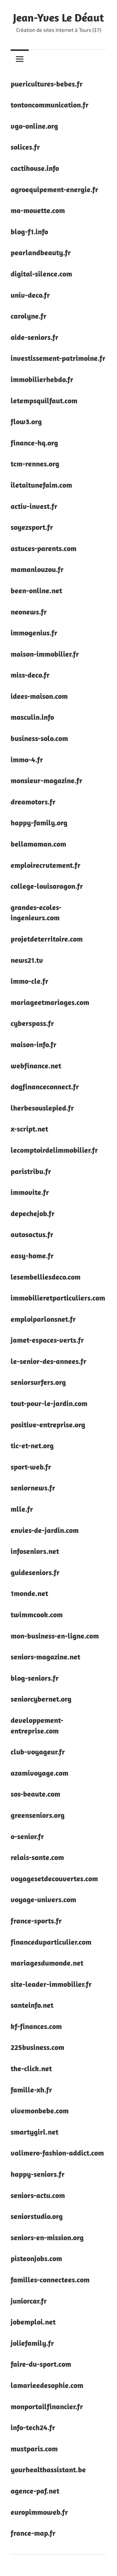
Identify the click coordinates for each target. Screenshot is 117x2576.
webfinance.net (36, 1065)
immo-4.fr (27, 759)
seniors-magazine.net (45, 1656)
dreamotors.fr (33, 801)
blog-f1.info (29, 231)
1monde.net (29, 1593)
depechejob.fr (33, 1213)
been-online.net (36, 590)
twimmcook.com (37, 1614)
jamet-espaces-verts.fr (47, 1340)
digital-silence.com (41, 273)
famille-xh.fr (31, 2089)
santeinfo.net (32, 2005)
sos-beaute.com (35, 1793)
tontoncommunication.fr (50, 104)
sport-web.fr (31, 1466)
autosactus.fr (32, 1234)
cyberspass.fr (32, 1023)
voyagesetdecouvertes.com (54, 1878)
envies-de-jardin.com (45, 1530)
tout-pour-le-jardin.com (49, 1403)
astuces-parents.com (43, 548)
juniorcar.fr (29, 2300)
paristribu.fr (31, 1171)
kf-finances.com (36, 2026)
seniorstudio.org (37, 2216)
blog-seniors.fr (35, 1678)
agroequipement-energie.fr (54, 189)
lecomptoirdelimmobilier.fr (54, 1150)
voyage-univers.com (43, 1899)
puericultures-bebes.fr (47, 83)
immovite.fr (30, 1192)
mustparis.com (34, 2448)
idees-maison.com (39, 696)
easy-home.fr (32, 1255)
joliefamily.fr (32, 2343)
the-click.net (31, 2068)
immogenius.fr (34, 632)
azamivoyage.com (39, 1773)
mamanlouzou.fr (37, 569)
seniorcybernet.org (41, 1698)
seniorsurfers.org (38, 1382)
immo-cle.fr (29, 981)
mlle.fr (22, 1509)
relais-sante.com (37, 1857)
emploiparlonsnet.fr (43, 1319)
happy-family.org (39, 822)
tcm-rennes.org (35, 463)
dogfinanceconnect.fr (45, 1086)
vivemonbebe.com (40, 2110)
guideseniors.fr (35, 1572)
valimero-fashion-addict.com (57, 2152)
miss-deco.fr (30, 674)
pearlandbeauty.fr (41, 252)
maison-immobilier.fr (45, 654)
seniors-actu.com (38, 2195)
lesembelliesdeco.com (45, 1276)
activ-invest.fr (34, 506)
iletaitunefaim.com (41, 485)
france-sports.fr (36, 1920)
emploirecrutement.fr (45, 865)
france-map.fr (33, 2533)
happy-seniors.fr (38, 2174)
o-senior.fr (27, 1836)
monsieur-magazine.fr (46, 780)
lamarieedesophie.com (47, 2385)
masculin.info (32, 717)
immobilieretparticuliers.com (58, 1297)
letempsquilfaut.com (44, 400)
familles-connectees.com (50, 2279)
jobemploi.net (33, 2321)
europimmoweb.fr (39, 2512)
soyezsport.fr (32, 527)
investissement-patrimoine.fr (58, 358)
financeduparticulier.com (51, 1942)
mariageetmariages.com (50, 1002)
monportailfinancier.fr (47, 2406)
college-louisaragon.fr (47, 886)
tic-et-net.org (32, 1445)
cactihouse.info (35, 168)
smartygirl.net (34, 2131)
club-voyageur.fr (38, 1751)
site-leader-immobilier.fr (51, 1984)
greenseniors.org (38, 1815)
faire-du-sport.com (41, 2364)
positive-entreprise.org (48, 1424)
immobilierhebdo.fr (42, 379)
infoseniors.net (35, 1551)
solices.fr (25, 147)
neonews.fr (29, 611)
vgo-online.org (34, 126)
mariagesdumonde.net (47, 1962)
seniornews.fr (33, 1487)
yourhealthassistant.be (48, 2469)
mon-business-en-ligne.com (55, 1635)
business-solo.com (39, 738)
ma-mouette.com (38, 210)
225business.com (37, 2047)
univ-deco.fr (30, 295)
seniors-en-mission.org (47, 2237)
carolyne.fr (28, 316)
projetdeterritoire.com (47, 938)
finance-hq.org (34, 442)
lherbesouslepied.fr (42, 1107)
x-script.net (29, 1128)
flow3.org (26, 421)
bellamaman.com (38, 843)
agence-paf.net (35, 2490)
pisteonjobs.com (36, 2258)
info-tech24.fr (33, 2427)
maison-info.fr (33, 1044)
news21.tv (27, 960)
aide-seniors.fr (34, 337)
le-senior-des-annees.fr (48, 1361)
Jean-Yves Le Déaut (58, 17)
